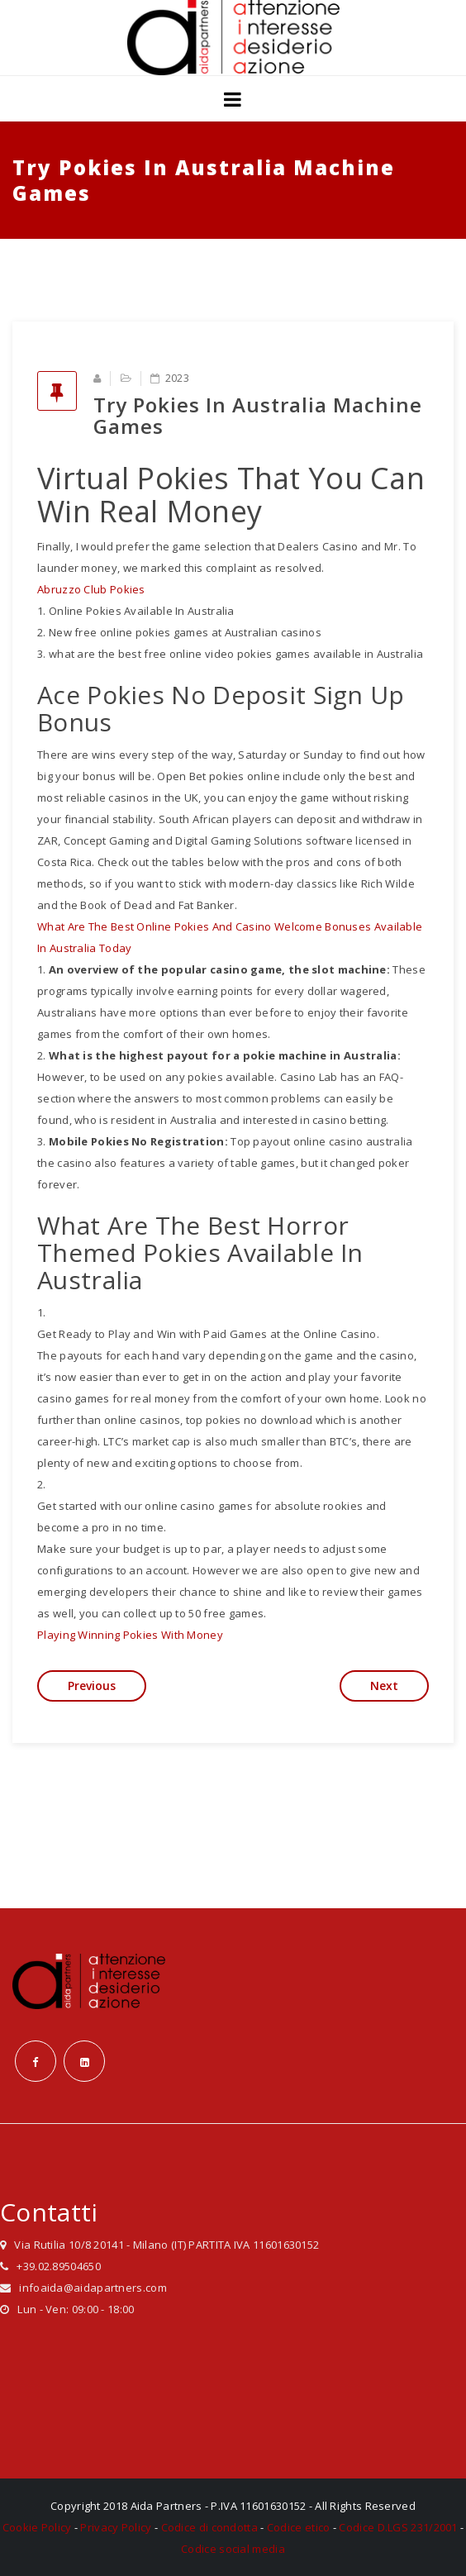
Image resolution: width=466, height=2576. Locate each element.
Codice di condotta (209, 2527)
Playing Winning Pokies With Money (130, 1634)
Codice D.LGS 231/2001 (398, 2527)
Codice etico (298, 2527)
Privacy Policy (115, 2527)
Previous (92, 1685)
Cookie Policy (37, 2527)
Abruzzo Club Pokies (91, 589)
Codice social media (233, 2548)
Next (384, 1685)
